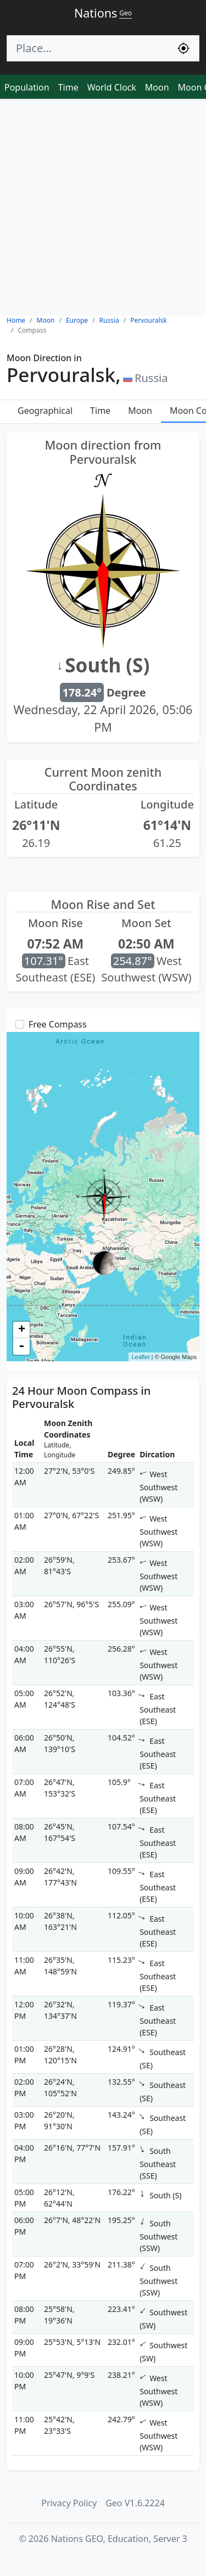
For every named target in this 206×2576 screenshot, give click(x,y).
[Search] (88, 48)
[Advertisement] (103, 207)
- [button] (21, 1346)
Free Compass (58, 1024)
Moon (157, 87)
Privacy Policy (69, 2503)
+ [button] (21, 1330)
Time (68, 87)
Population (26, 87)
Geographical (45, 411)
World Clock (111, 87)
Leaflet (140, 1357)
